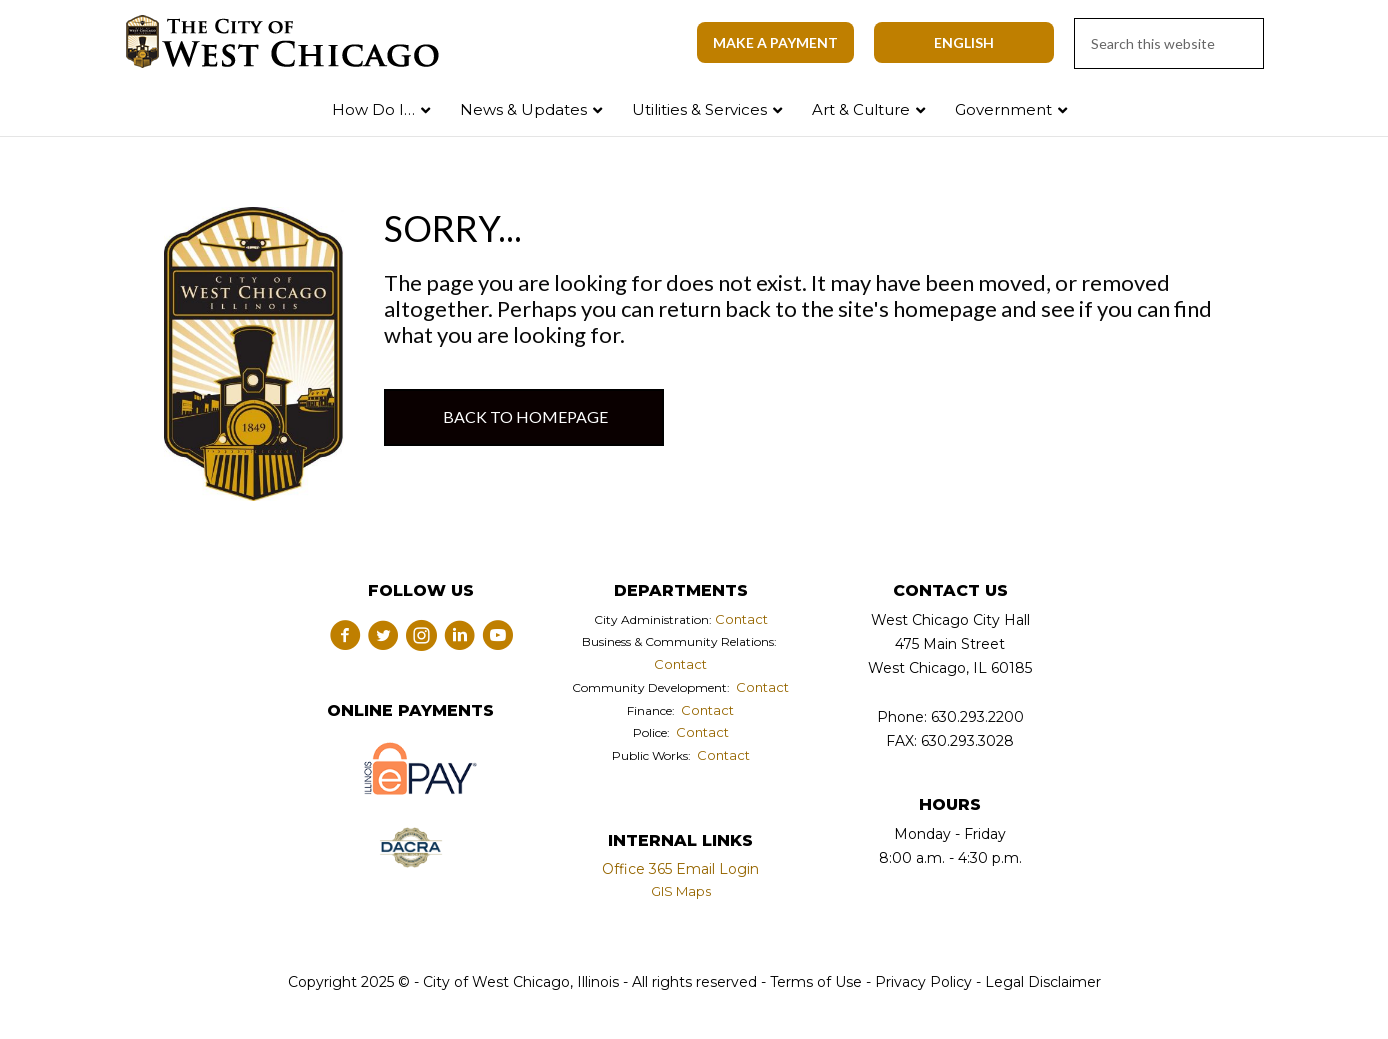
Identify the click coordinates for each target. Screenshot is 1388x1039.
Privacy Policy (923, 982)
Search (1331, 105)
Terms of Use (814, 982)
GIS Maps (681, 891)
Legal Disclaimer (1043, 982)
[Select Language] (964, 42)
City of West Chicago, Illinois (294, 42)
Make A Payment (775, 42)
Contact (741, 619)
